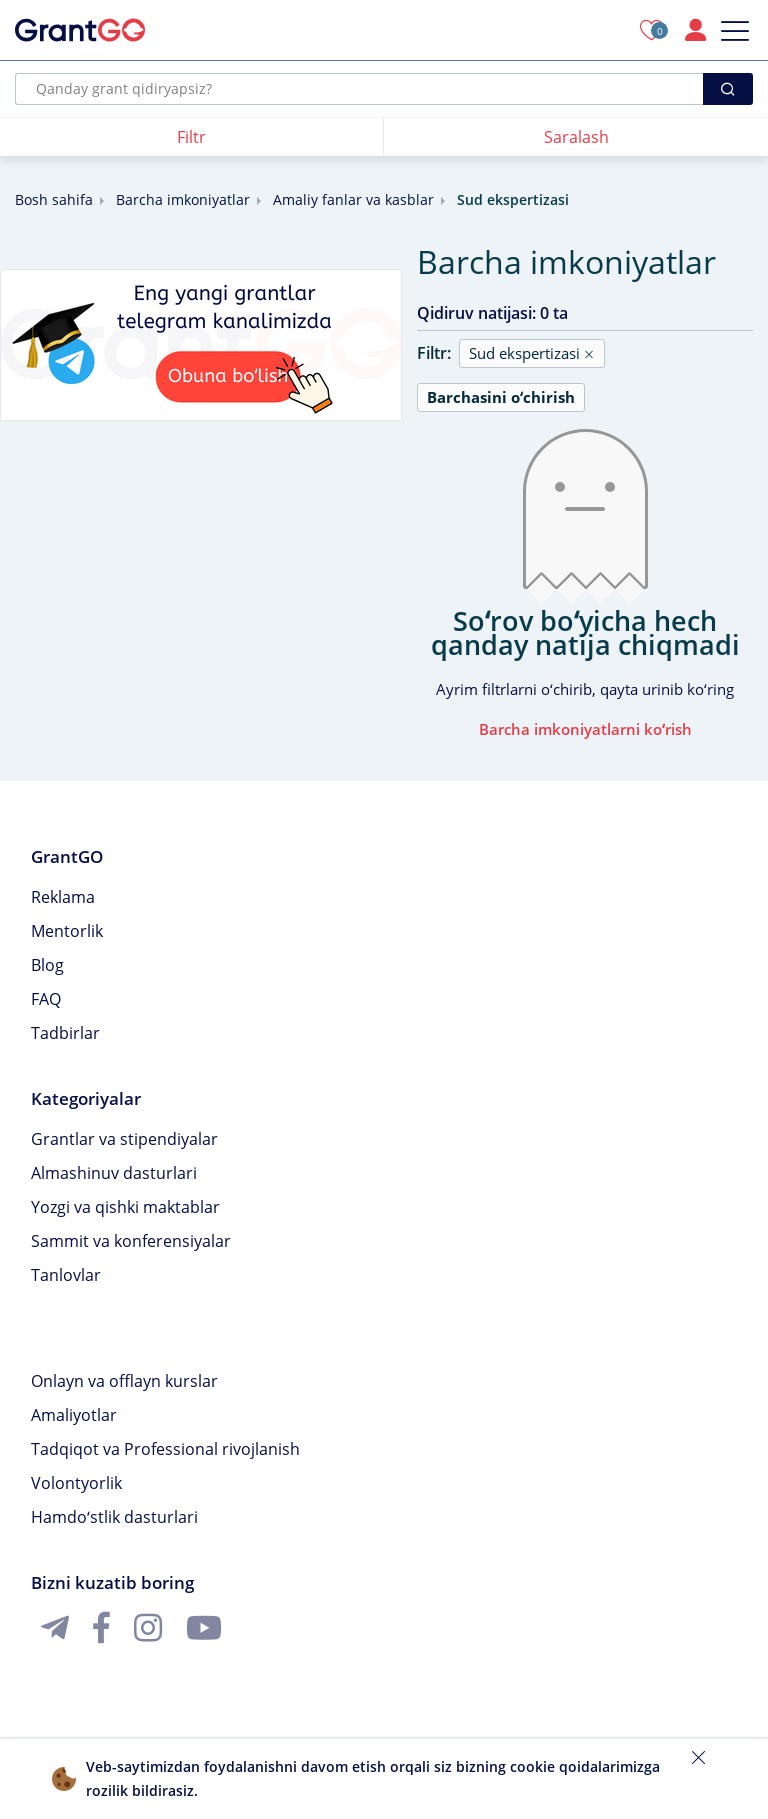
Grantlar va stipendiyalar (124, 1139)
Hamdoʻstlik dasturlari (114, 1517)
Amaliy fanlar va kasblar (353, 199)
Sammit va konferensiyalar (131, 1241)
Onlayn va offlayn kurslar (124, 1381)
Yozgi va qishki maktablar (125, 1207)
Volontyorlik (76, 1483)
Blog (47, 965)
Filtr (191, 137)
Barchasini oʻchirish (501, 397)
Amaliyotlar (74, 1415)
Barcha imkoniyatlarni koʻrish (585, 729)
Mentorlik (67, 931)
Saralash (576, 137)
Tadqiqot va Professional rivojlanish (165, 1449)
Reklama (63, 897)
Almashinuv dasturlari (114, 1173)
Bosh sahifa (54, 199)
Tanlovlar (66, 1275)
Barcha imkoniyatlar (183, 199)
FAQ (46, 999)
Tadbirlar (65, 1033)
